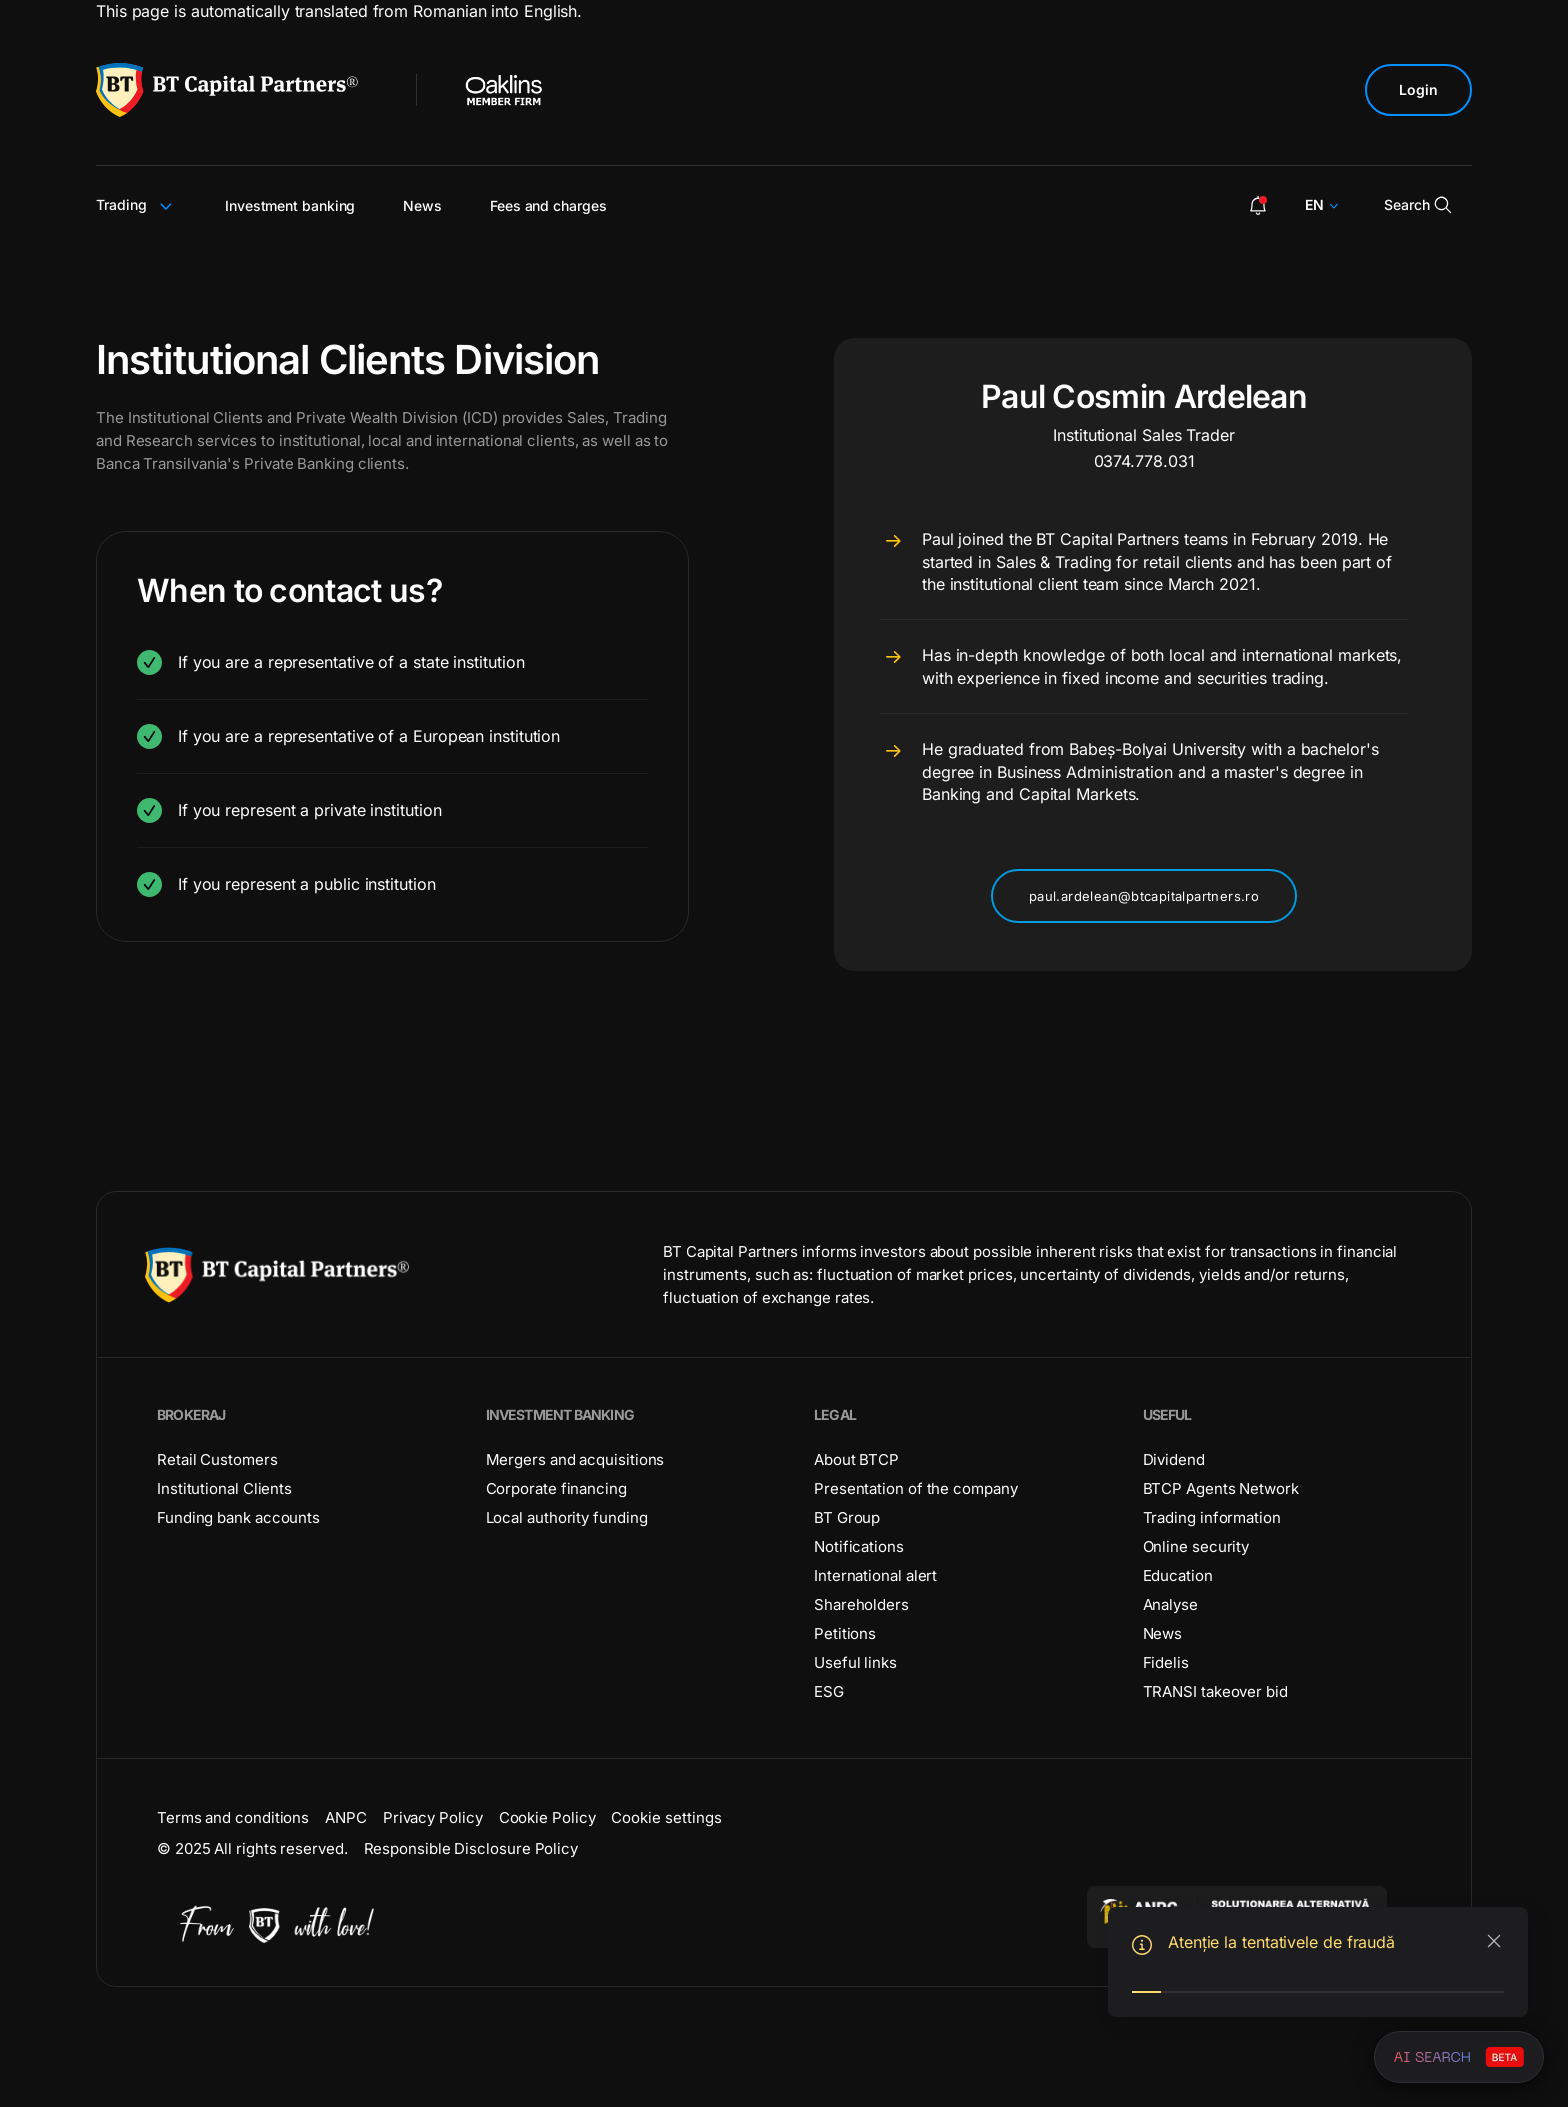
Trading (136, 205)
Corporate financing (556, 1488)
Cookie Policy (547, 1817)
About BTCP (856, 1459)
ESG (829, 1691)
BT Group (847, 1517)
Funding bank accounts (238, 1517)
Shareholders (861, 1604)
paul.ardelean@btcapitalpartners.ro (1144, 896)
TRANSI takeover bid (1215, 1691)
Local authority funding (567, 1517)
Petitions (845, 1633)
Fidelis (1166, 1662)
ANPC (346, 1817)
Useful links (855, 1662)
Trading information (1212, 1517)
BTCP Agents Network (1221, 1488)
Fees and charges (548, 205)
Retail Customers (217, 1459)
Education (1178, 1575)
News (422, 205)
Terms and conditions (233, 1817)
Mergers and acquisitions (575, 1459)
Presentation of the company (916, 1488)
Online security (1196, 1546)
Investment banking (290, 205)
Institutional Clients (224, 1488)
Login (1418, 89)
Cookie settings (666, 1817)
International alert (875, 1575)
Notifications (859, 1546)
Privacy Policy (433, 1817)
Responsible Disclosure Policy (471, 1848)
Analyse (1170, 1604)
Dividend (1174, 1459)
